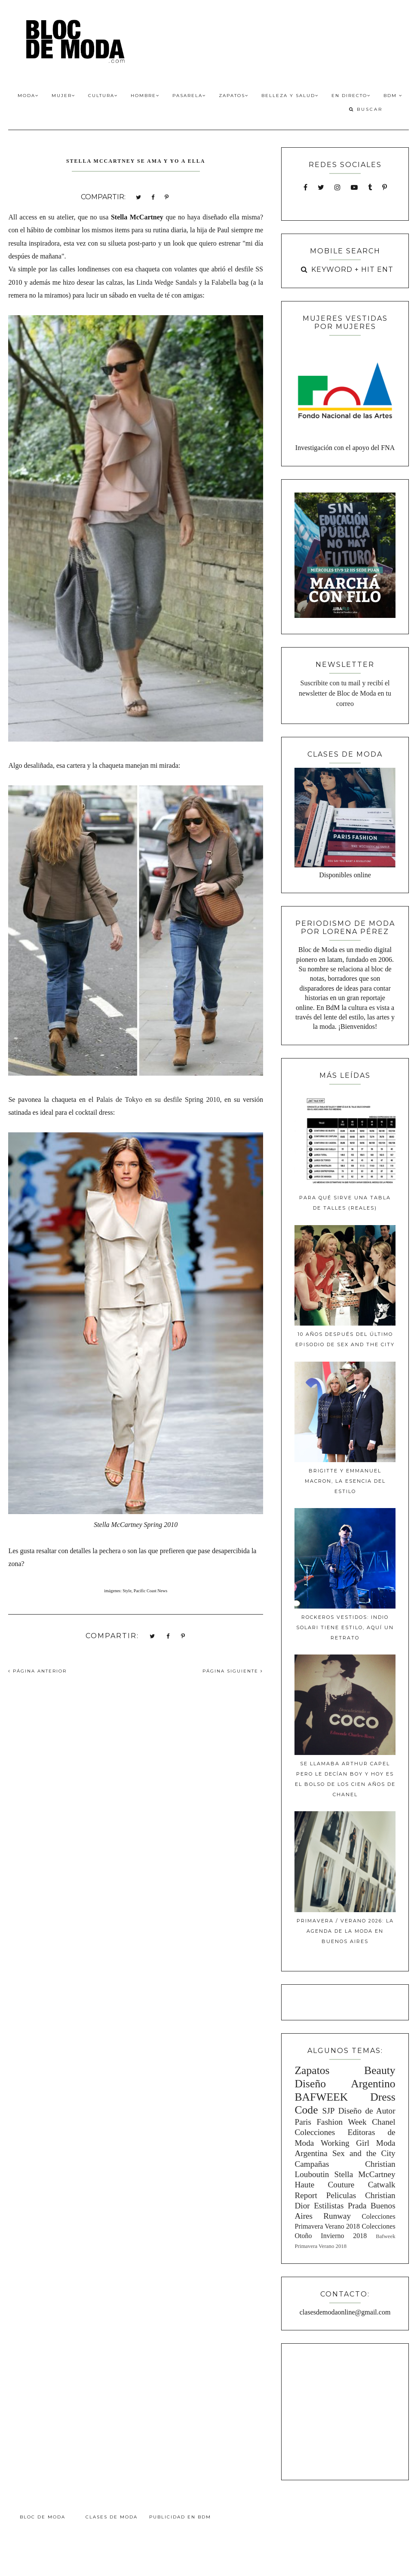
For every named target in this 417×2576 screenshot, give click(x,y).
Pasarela (189, 95)
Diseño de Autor (367, 2110)
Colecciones (314, 2132)
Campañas (311, 2163)
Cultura (103, 95)
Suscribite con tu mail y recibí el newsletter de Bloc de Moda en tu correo (345, 693)
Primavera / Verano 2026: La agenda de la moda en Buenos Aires (345, 1931)
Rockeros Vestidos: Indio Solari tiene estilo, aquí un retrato (345, 1627)
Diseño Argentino (344, 2083)
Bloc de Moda (42, 2517)
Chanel (383, 2121)
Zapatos (233, 95)
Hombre (145, 95)
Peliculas (341, 2195)
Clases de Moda (112, 2517)
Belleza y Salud (290, 95)
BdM (392, 95)
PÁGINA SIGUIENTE (232, 1671)
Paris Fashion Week (330, 2121)
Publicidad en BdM (180, 2517)
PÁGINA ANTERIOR (37, 1671)
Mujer (63, 95)
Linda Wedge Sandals (166, 282)
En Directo (351, 95)
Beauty (380, 2070)
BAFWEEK (321, 2097)
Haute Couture (324, 2184)
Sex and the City (364, 2153)
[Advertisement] (348, 2410)
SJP (328, 2110)
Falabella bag (230, 282)
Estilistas (328, 2205)
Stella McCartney (365, 2174)
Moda (28, 95)
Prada (357, 2205)
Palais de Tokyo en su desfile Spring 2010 (158, 1099)
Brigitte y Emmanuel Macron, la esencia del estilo (345, 1481)
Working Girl (345, 2142)
